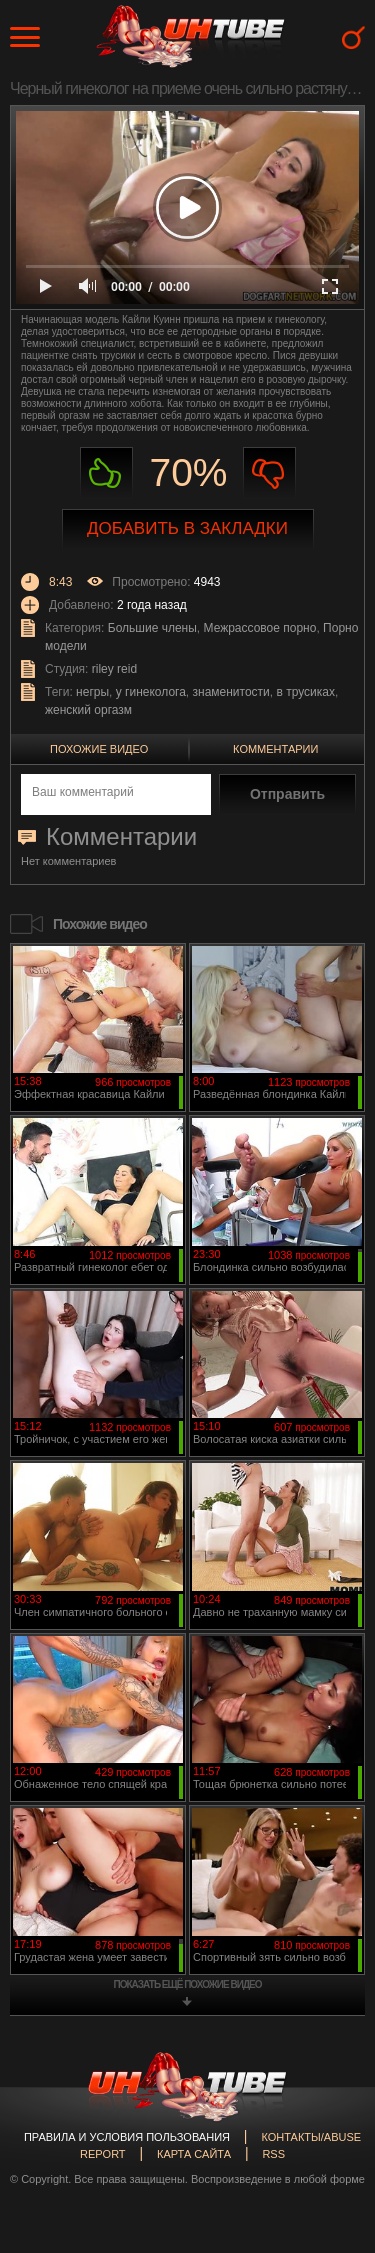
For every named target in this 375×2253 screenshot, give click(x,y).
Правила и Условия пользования (127, 2137)
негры (92, 692)
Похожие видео (99, 749)
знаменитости (231, 692)
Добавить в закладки (187, 528)
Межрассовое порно (260, 628)
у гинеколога (151, 692)
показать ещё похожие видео (188, 1984)
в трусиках (305, 692)
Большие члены (152, 628)
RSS (273, 2154)
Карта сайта (194, 2154)
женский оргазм (88, 710)
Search (353, 37)
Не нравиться (269, 473)
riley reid (114, 669)
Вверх (330, 2115)
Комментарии (275, 749)
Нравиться (106, 473)
